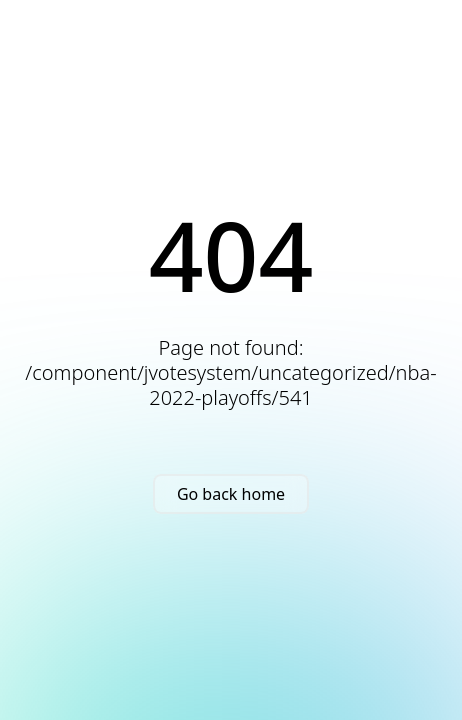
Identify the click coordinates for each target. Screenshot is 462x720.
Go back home (231, 494)
